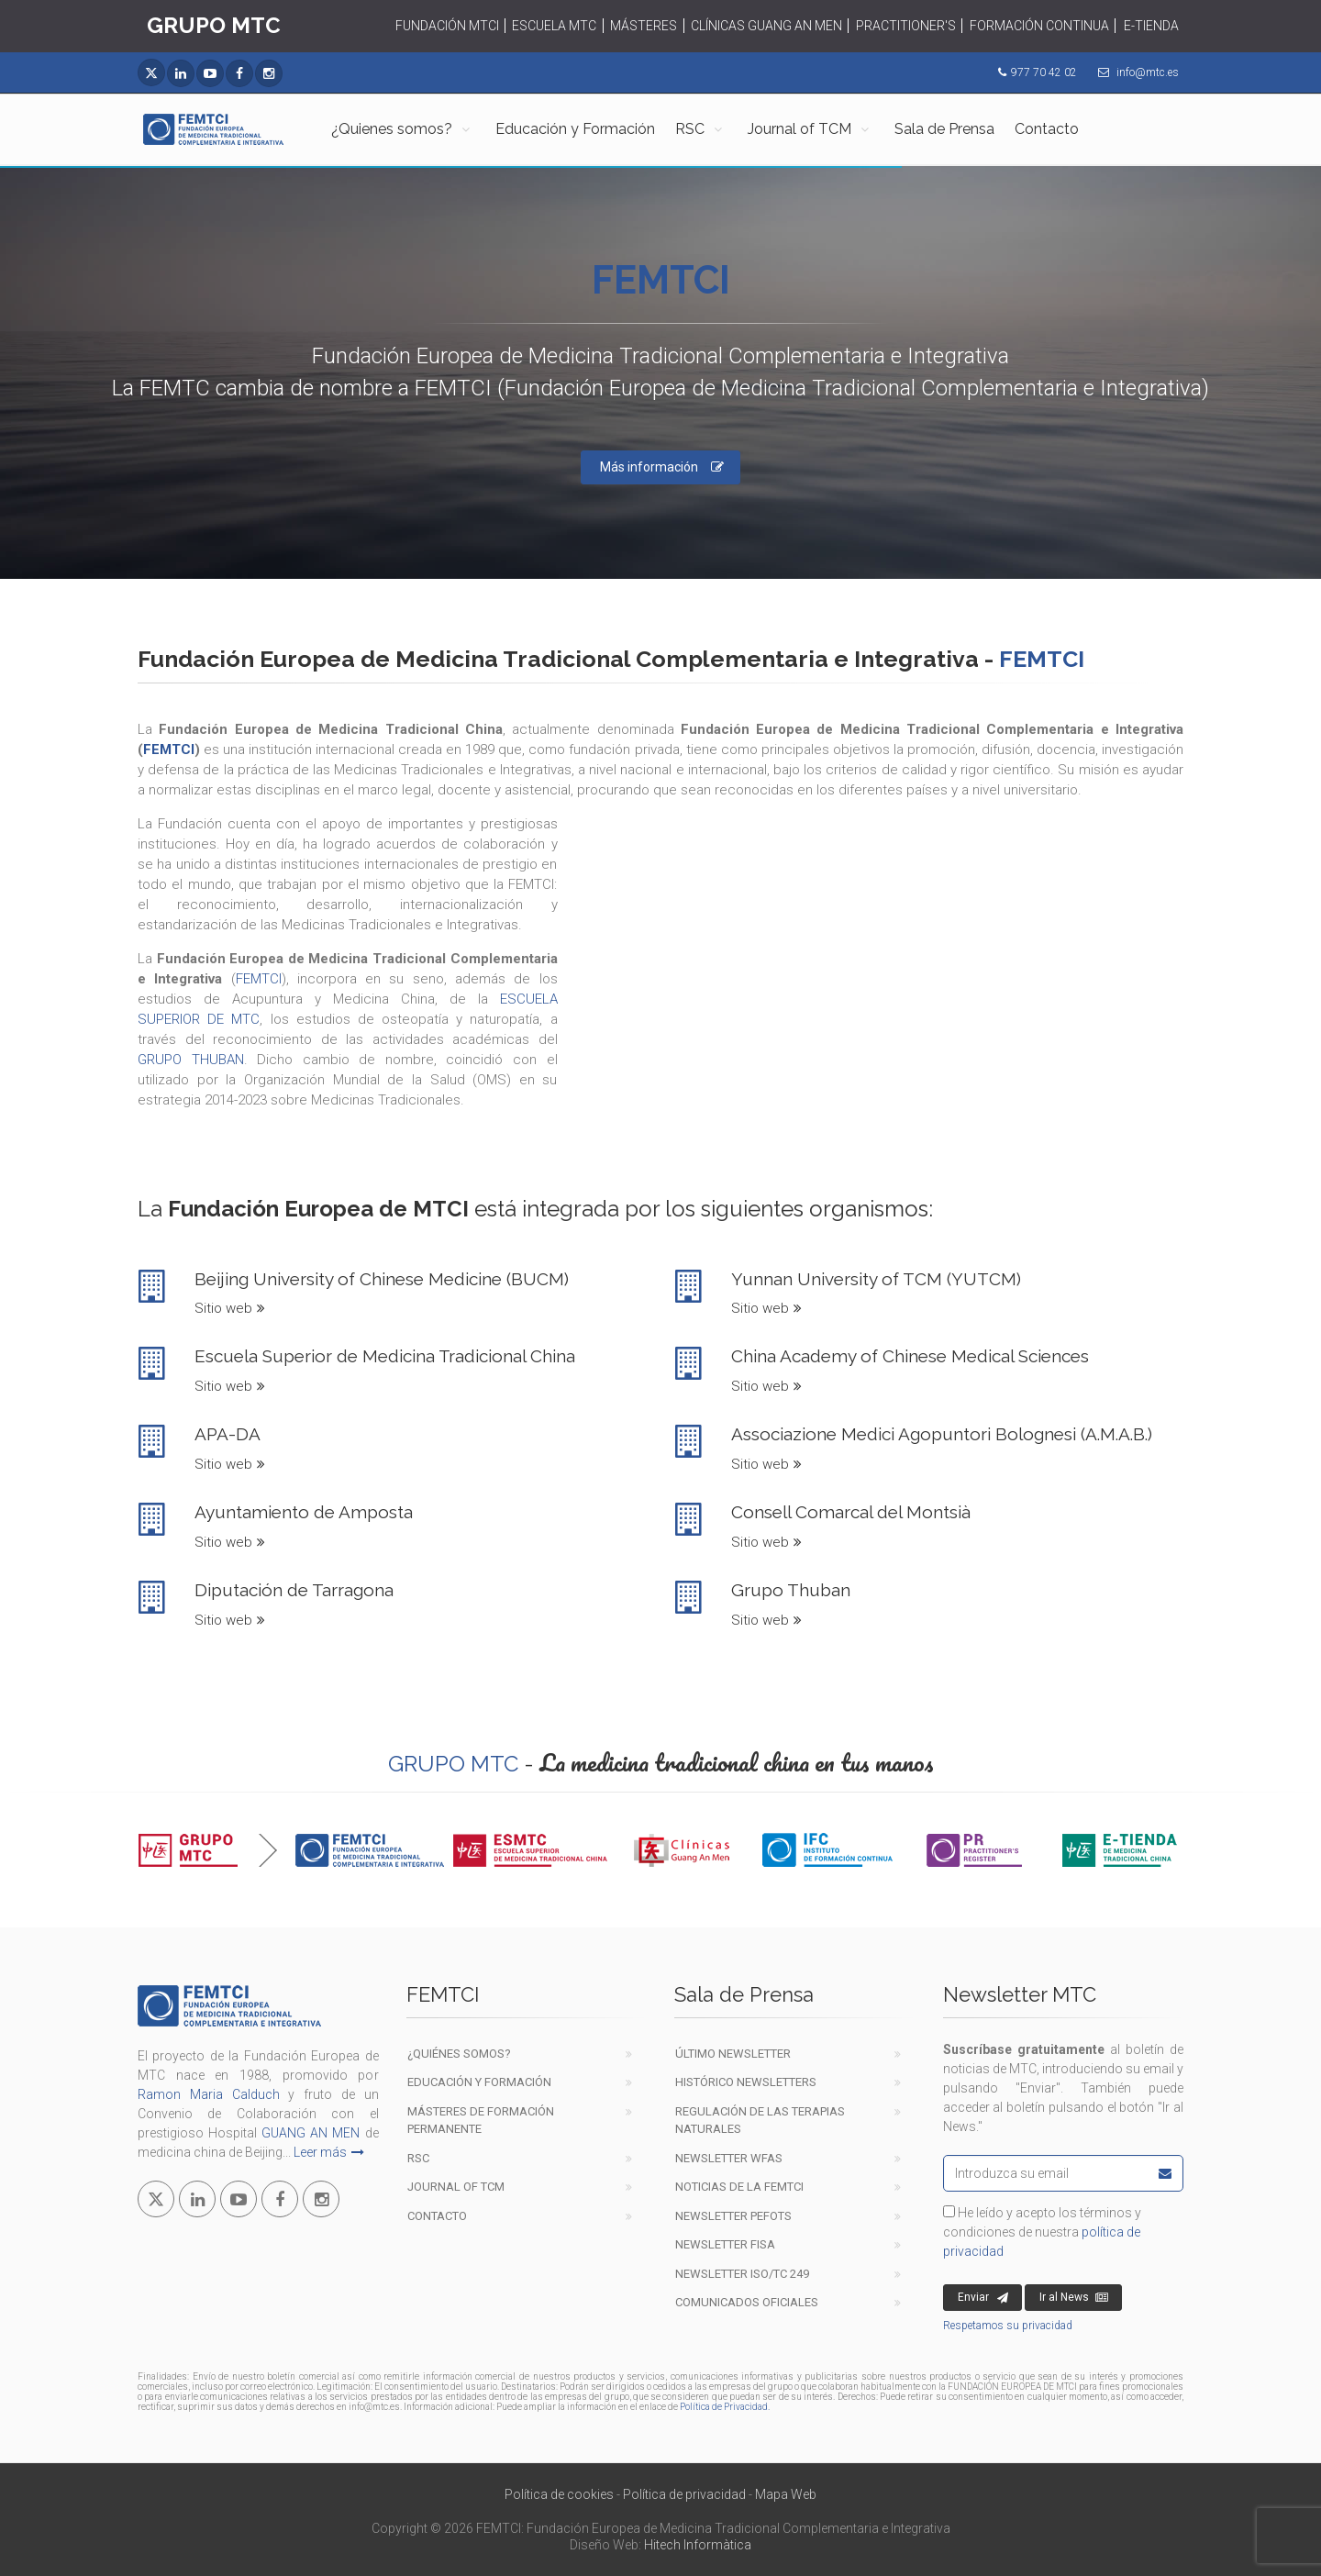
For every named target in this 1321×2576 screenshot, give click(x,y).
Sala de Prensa (944, 129)
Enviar (983, 2298)
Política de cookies (559, 2494)
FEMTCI (168, 749)
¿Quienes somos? (391, 129)
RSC (690, 129)
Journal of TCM (799, 129)
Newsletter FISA (725, 2244)
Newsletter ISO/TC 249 (742, 2274)
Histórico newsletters (745, 2082)
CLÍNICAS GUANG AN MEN (766, 25)
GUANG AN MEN (310, 2133)
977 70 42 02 (1044, 72)
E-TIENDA (1151, 25)
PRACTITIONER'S (906, 25)
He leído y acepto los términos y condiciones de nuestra (1042, 2232)
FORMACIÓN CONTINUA (1039, 25)
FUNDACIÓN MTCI (447, 25)
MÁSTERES (643, 25)
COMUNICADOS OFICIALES (746, 2302)
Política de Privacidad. (725, 2407)
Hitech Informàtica (697, 2544)
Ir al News (1073, 2298)
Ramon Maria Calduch (209, 2094)
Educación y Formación (575, 129)
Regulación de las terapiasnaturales (760, 2120)
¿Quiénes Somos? (459, 2053)
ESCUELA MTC (554, 25)
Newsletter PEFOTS (733, 2216)
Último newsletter (733, 2053)
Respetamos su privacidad (1007, 2325)
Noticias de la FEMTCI (739, 2186)
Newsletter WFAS (729, 2158)
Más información (662, 467)
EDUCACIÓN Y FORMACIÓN (479, 2082)
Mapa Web (785, 2494)
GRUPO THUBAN (191, 1059)
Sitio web (229, 1308)
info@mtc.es (1147, 72)
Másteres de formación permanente (480, 2120)
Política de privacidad (684, 2494)
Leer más (329, 2152)
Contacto (1047, 129)
